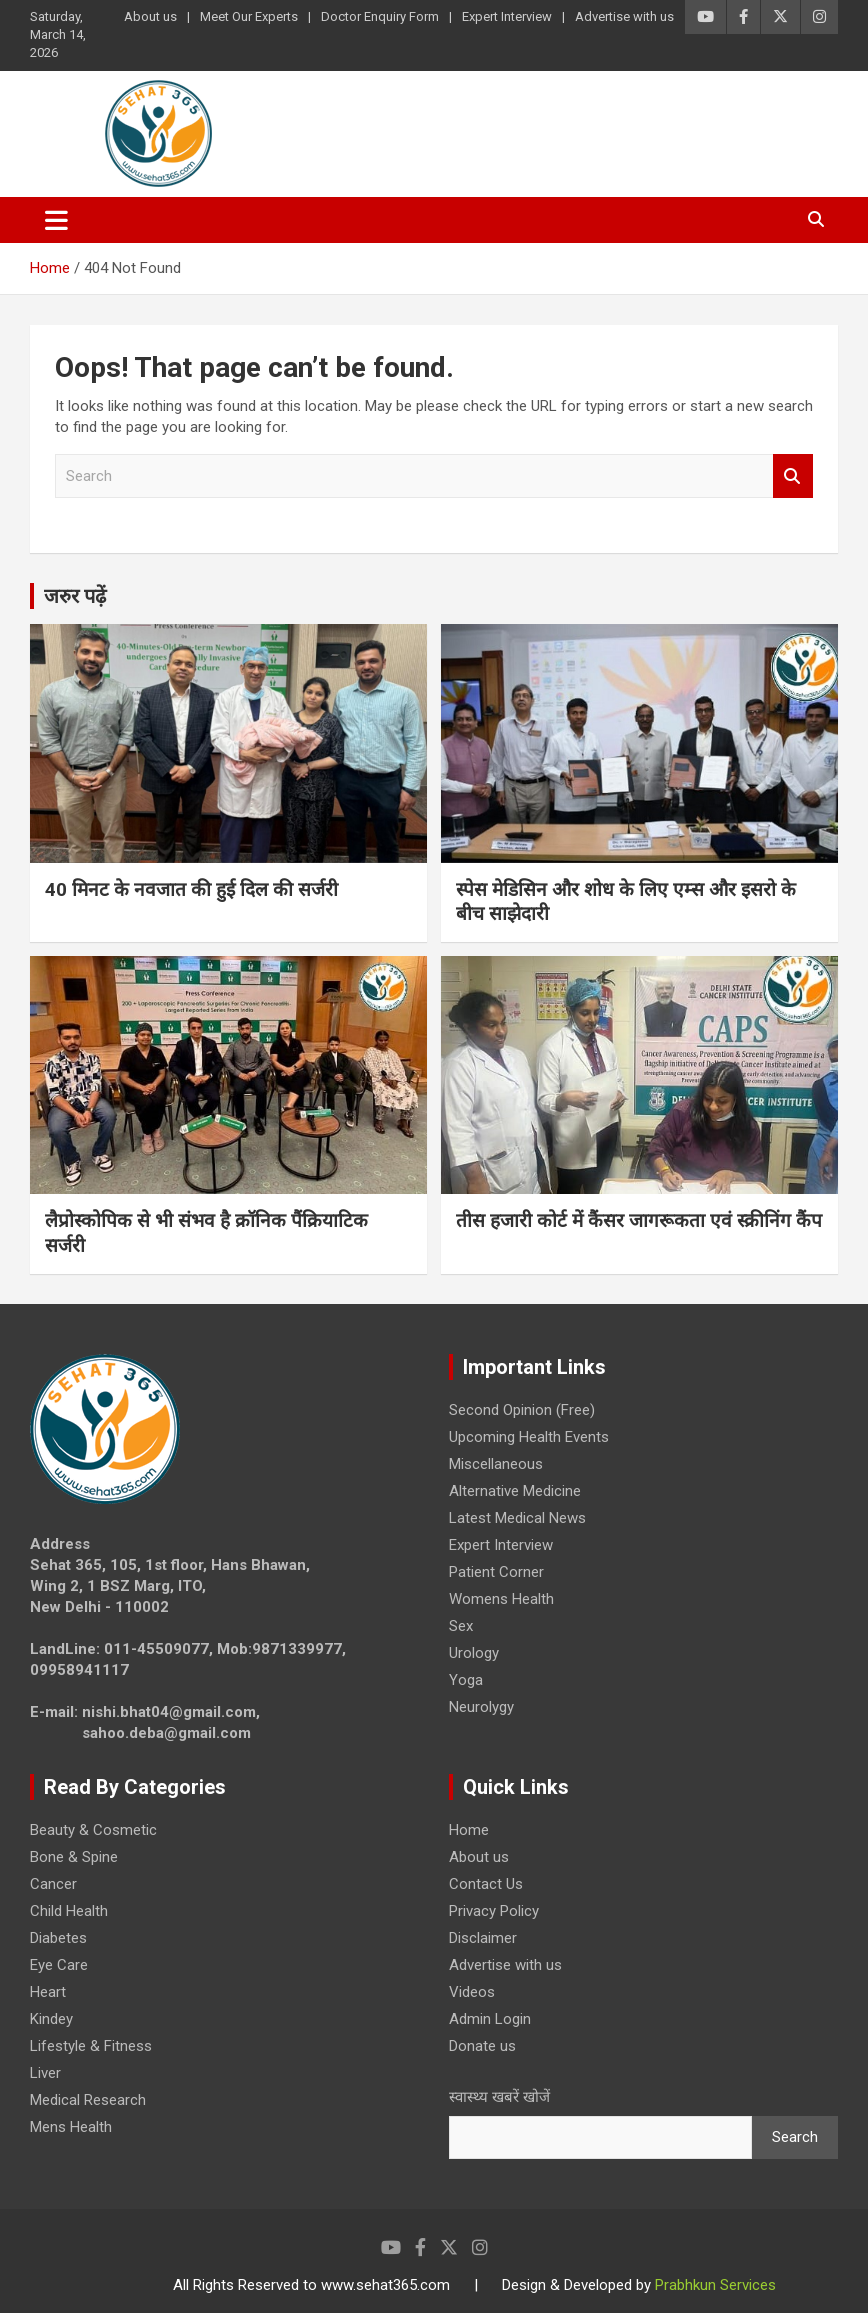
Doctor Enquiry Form (380, 16)
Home (469, 1830)
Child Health (69, 1911)
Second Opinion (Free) (522, 1410)
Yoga (466, 1680)
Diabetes (58, 1938)
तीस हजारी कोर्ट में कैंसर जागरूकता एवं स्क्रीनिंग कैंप (639, 1220)
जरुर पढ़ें (75, 596)
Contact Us (486, 1884)
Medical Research (88, 2100)
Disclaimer (483, 1938)
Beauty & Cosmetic (93, 1830)
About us (150, 16)
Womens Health (501, 1599)
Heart (48, 1992)
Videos (472, 1992)
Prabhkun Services (715, 2285)
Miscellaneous (496, 1464)
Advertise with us (624, 16)
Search (793, 476)
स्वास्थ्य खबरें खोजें (499, 2097)
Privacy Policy (494, 1911)
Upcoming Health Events (529, 1437)
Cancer (53, 1884)
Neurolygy (481, 1707)
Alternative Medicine (515, 1491)
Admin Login (490, 2019)
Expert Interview (507, 16)
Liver (45, 2073)
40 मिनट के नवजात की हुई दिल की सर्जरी (191, 889)
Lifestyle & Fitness (91, 2046)
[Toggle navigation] (56, 220)
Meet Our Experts (249, 16)
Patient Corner (496, 1572)
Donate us (482, 2046)
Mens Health (71, 2127)
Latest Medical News (517, 1518)
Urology (474, 1653)
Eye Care (59, 1965)
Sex (461, 1626)
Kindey (51, 2019)
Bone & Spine (74, 1857)
